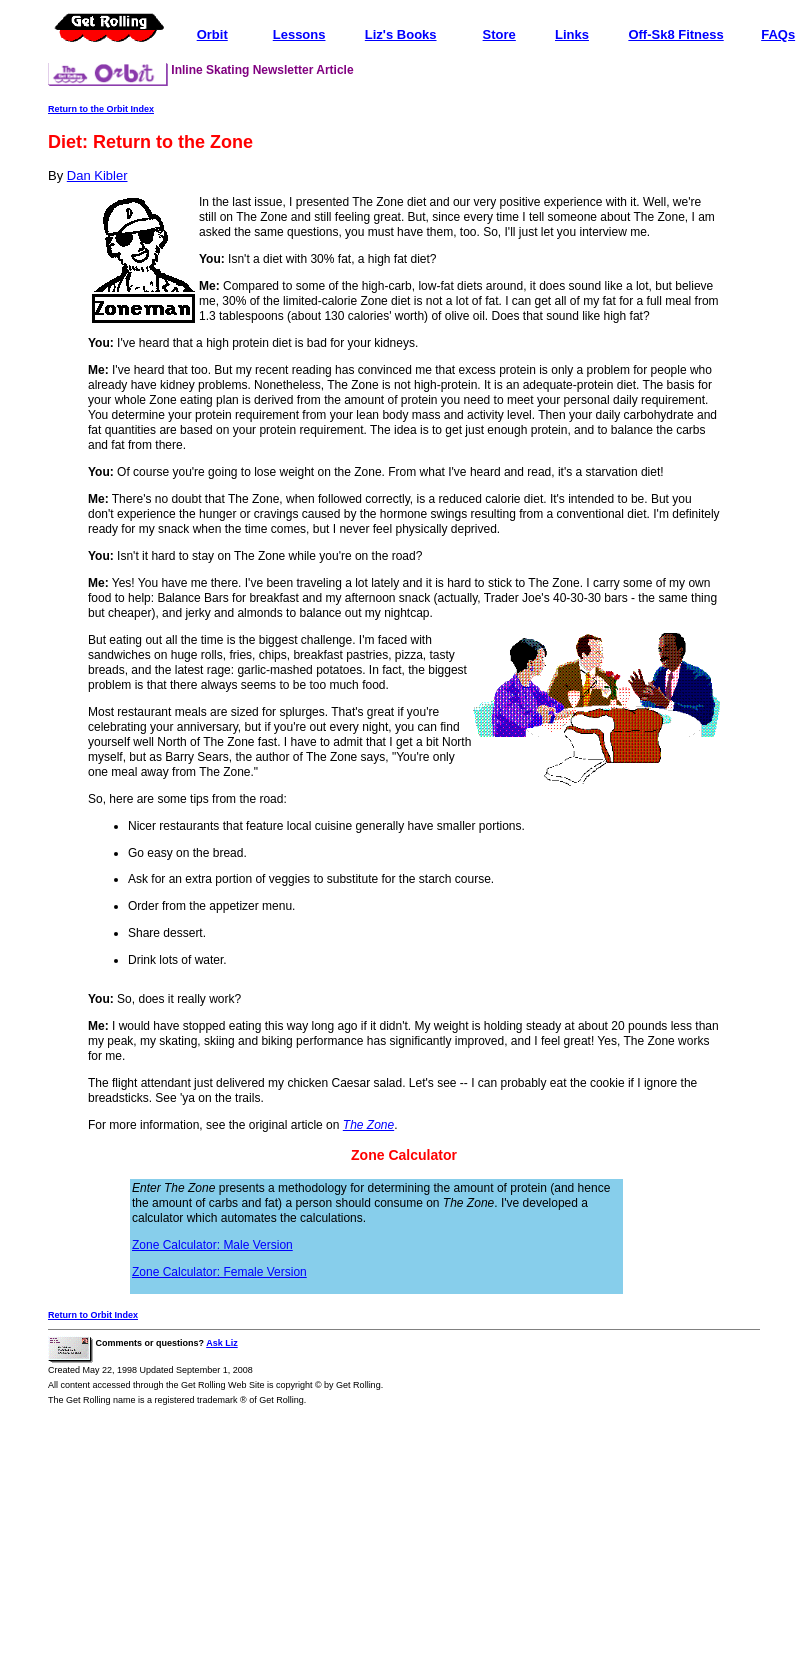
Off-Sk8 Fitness (675, 34)
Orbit (212, 34)
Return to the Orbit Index (101, 109)
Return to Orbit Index (93, 1315)
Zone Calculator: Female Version (219, 1272)
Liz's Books (401, 34)
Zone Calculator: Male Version (212, 1245)
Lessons (299, 34)
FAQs (778, 34)
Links (572, 34)
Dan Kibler (97, 175)
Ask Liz (222, 1343)
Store (499, 34)
